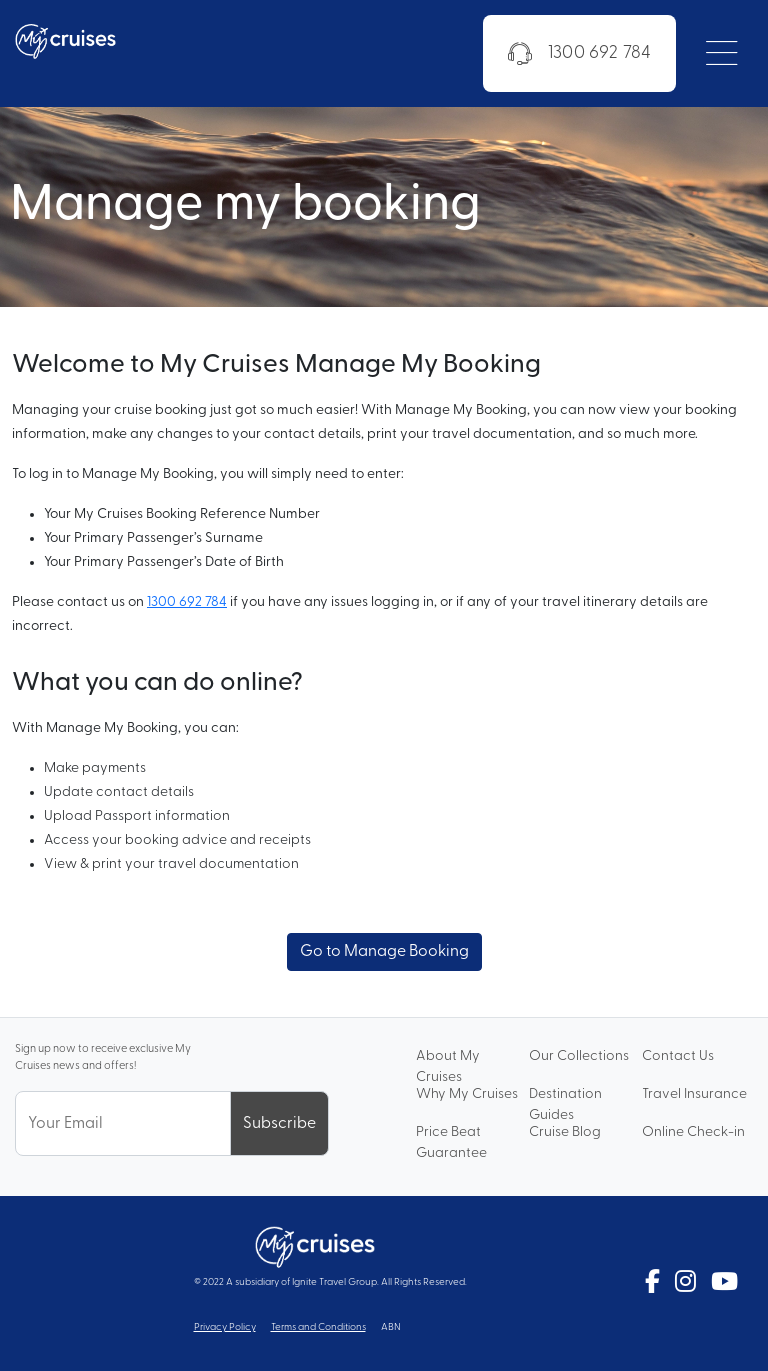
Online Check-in (693, 1132)
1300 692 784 (579, 54)
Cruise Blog (565, 1132)
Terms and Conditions (318, 1327)
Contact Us (678, 1056)
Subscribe (279, 1124)
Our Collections (579, 1056)
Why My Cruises (467, 1094)
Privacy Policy (225, 1327)
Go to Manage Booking (384, 952)
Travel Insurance (694, 1094)
